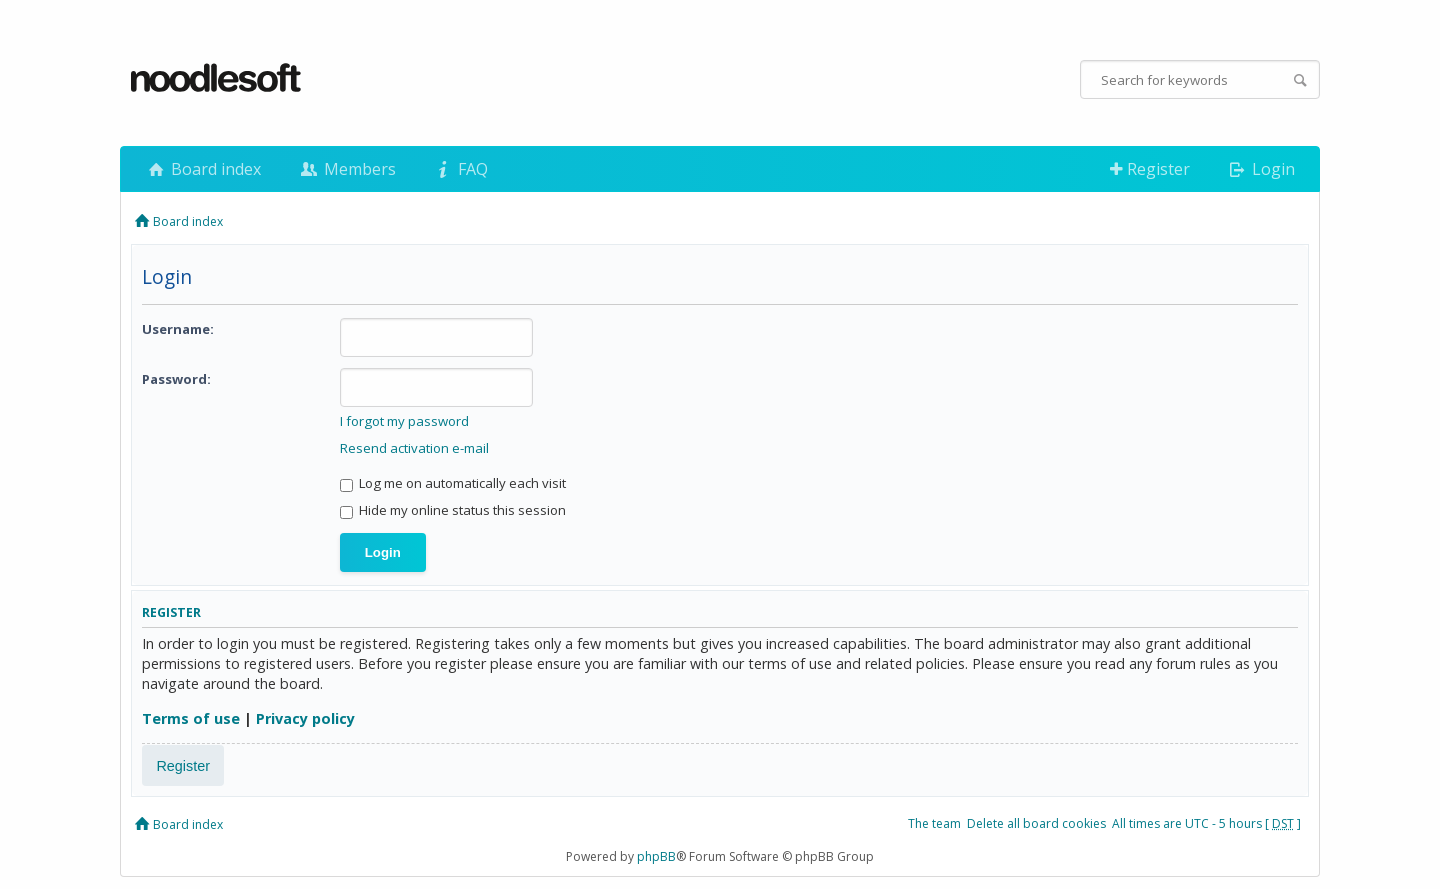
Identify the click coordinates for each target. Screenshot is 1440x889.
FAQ (460, 169)
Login (1260, 169)
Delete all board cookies (1036, 823)
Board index (203, 169)
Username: (178, 329)
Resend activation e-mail (414, 448)
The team (934, 823)
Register (1150, 169)
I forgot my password (404, 421)
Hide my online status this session (453, 510)
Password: (176, 379)
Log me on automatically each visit (453, 483)
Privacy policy (305, 718)
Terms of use (191, 718)
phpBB (656, 856)
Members (346, 169)
